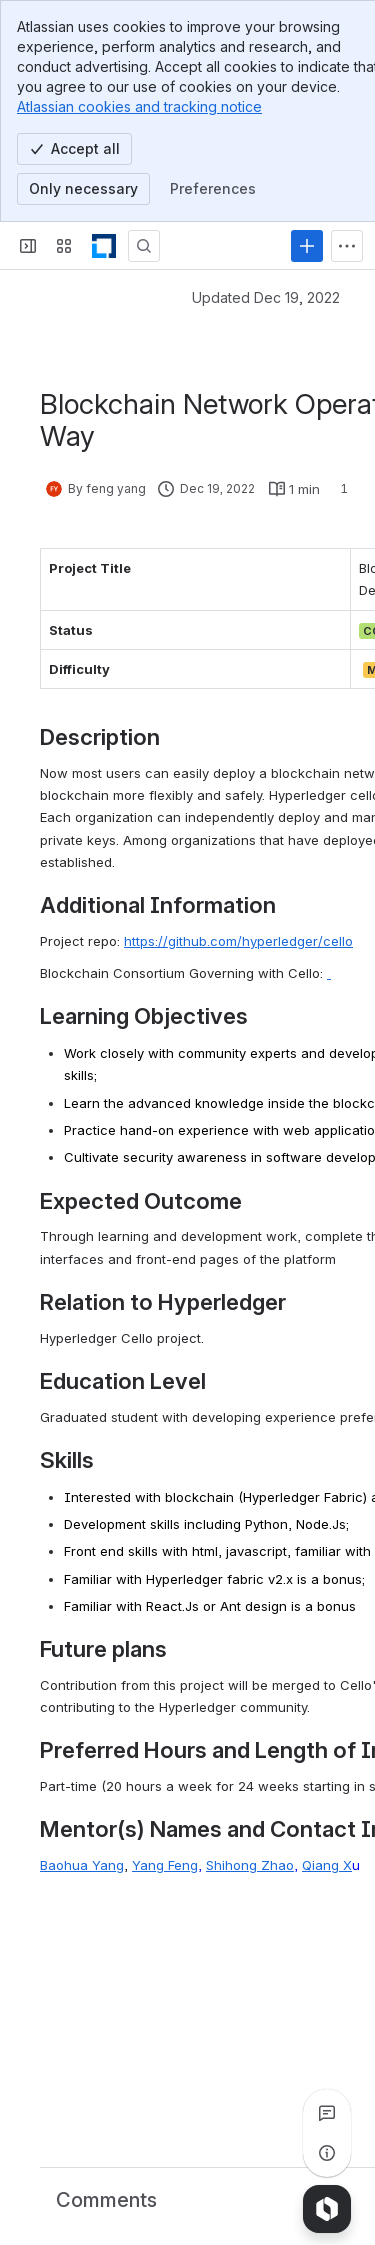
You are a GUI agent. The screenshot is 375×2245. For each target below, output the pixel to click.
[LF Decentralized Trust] (104, 246)
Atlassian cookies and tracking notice (139, 106)
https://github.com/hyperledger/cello (238, 941)
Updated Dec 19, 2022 (266, 297)
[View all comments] (327, 2113)
